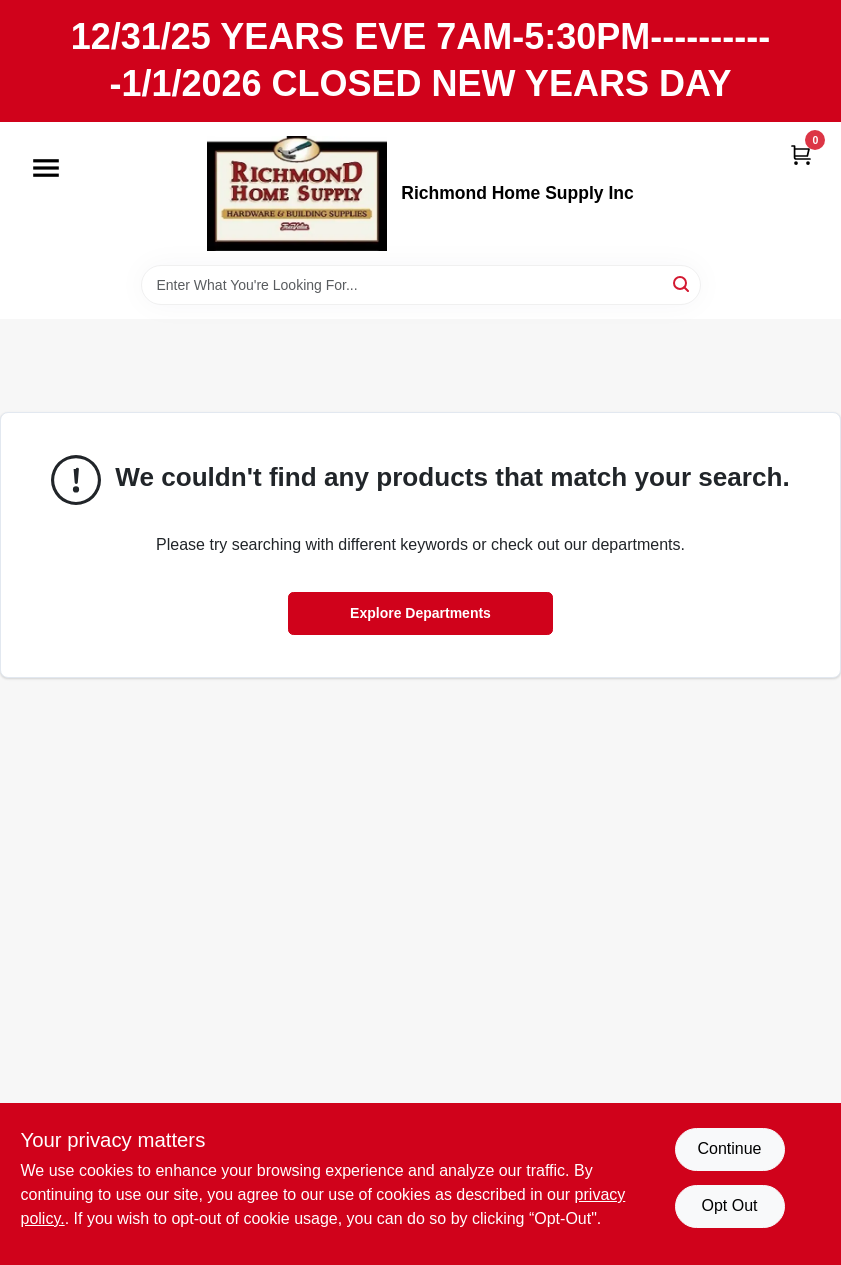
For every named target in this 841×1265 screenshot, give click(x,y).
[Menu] (46, 168)
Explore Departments (420, 613)
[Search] (682, 283)
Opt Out (729, 1205)
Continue (729, 1148)
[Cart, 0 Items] (801, 154)
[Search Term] (421, 285)
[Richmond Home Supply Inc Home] (297, 193)
